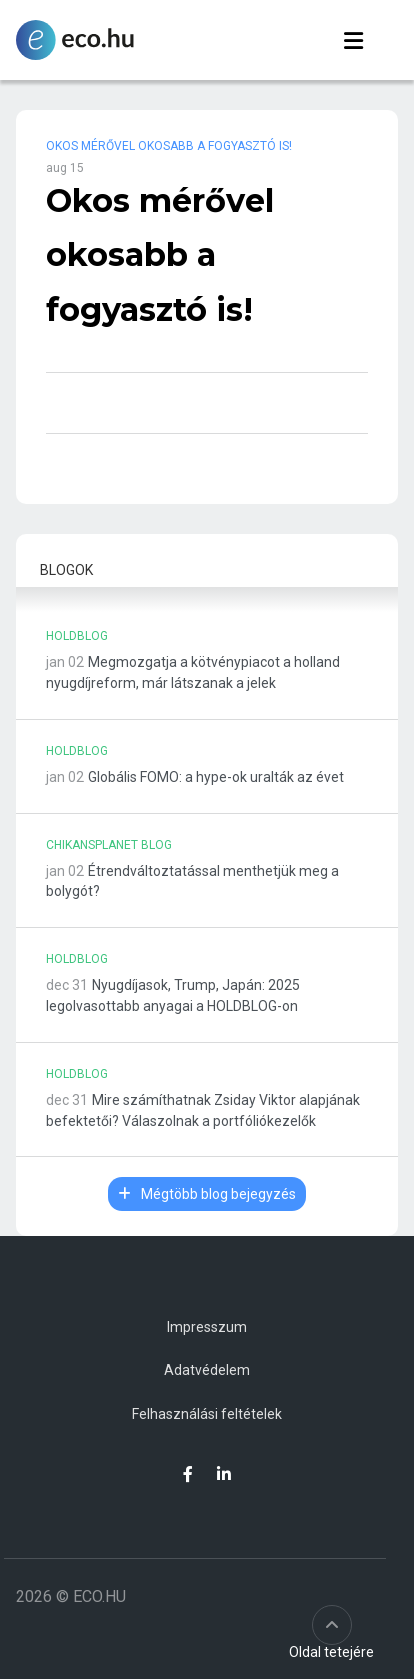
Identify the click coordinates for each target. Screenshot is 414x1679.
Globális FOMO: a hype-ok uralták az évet (216, 777)
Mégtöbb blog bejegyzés (207, 1194)
